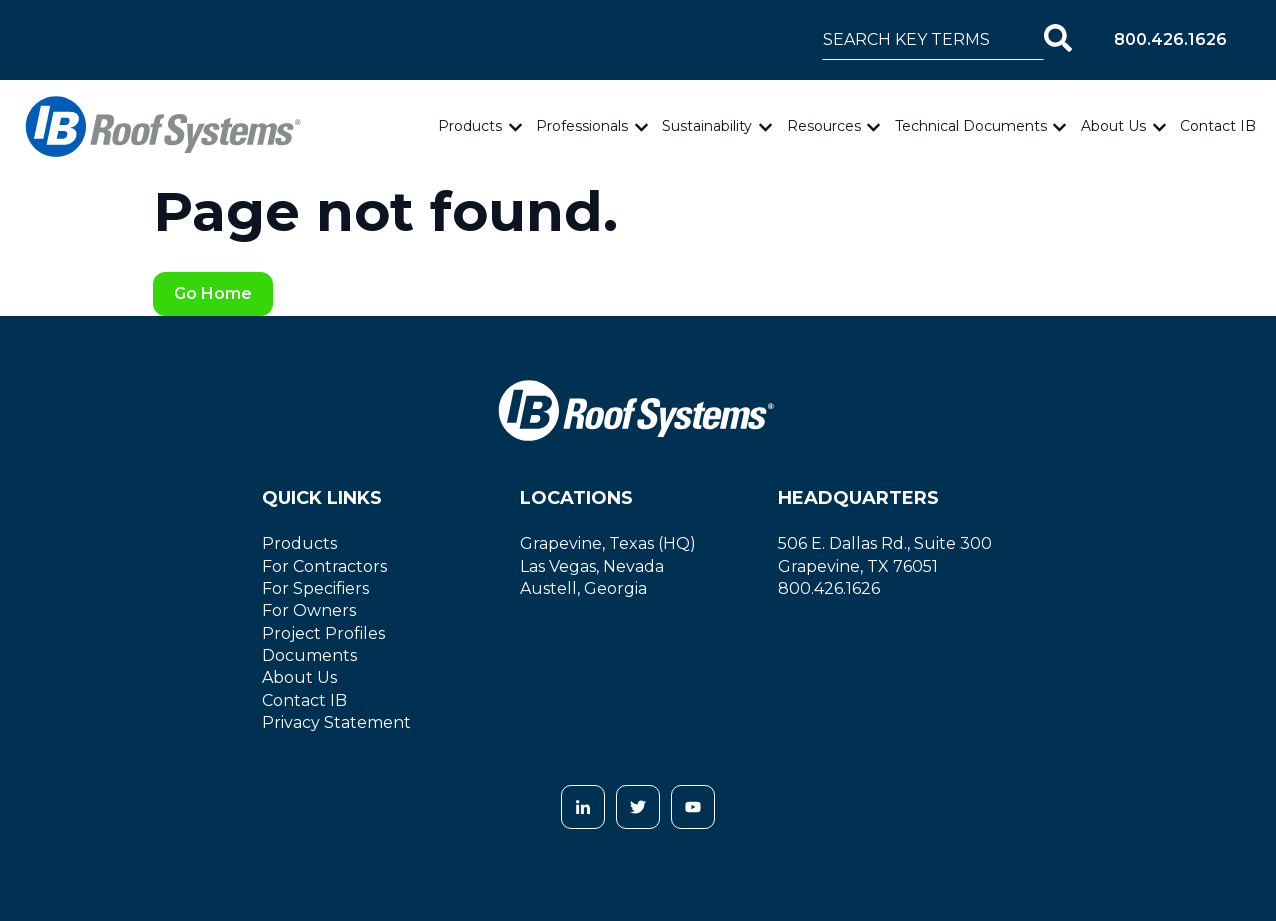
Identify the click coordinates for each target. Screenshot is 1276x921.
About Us (1113, 126)
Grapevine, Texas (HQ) (608, 543)
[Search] (1058, 40)
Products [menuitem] (299, 543)
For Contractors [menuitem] (324, 566)
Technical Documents (971, 126)
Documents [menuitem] (309, 655)
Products (470, 126)
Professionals (582, 126)
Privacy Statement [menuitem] (336, 722)
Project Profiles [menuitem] (323, 633)
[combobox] (933, 40)
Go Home (213, 293)
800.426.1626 (1170, 39)
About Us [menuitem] (299, 677)
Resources (824, 126)
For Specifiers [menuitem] (315, 588)
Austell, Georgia (583, 588)
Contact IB (1218, 126)
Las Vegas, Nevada (592, 566)
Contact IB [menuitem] (304, 700)
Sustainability (707, 126)
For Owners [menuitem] (309, 610)
